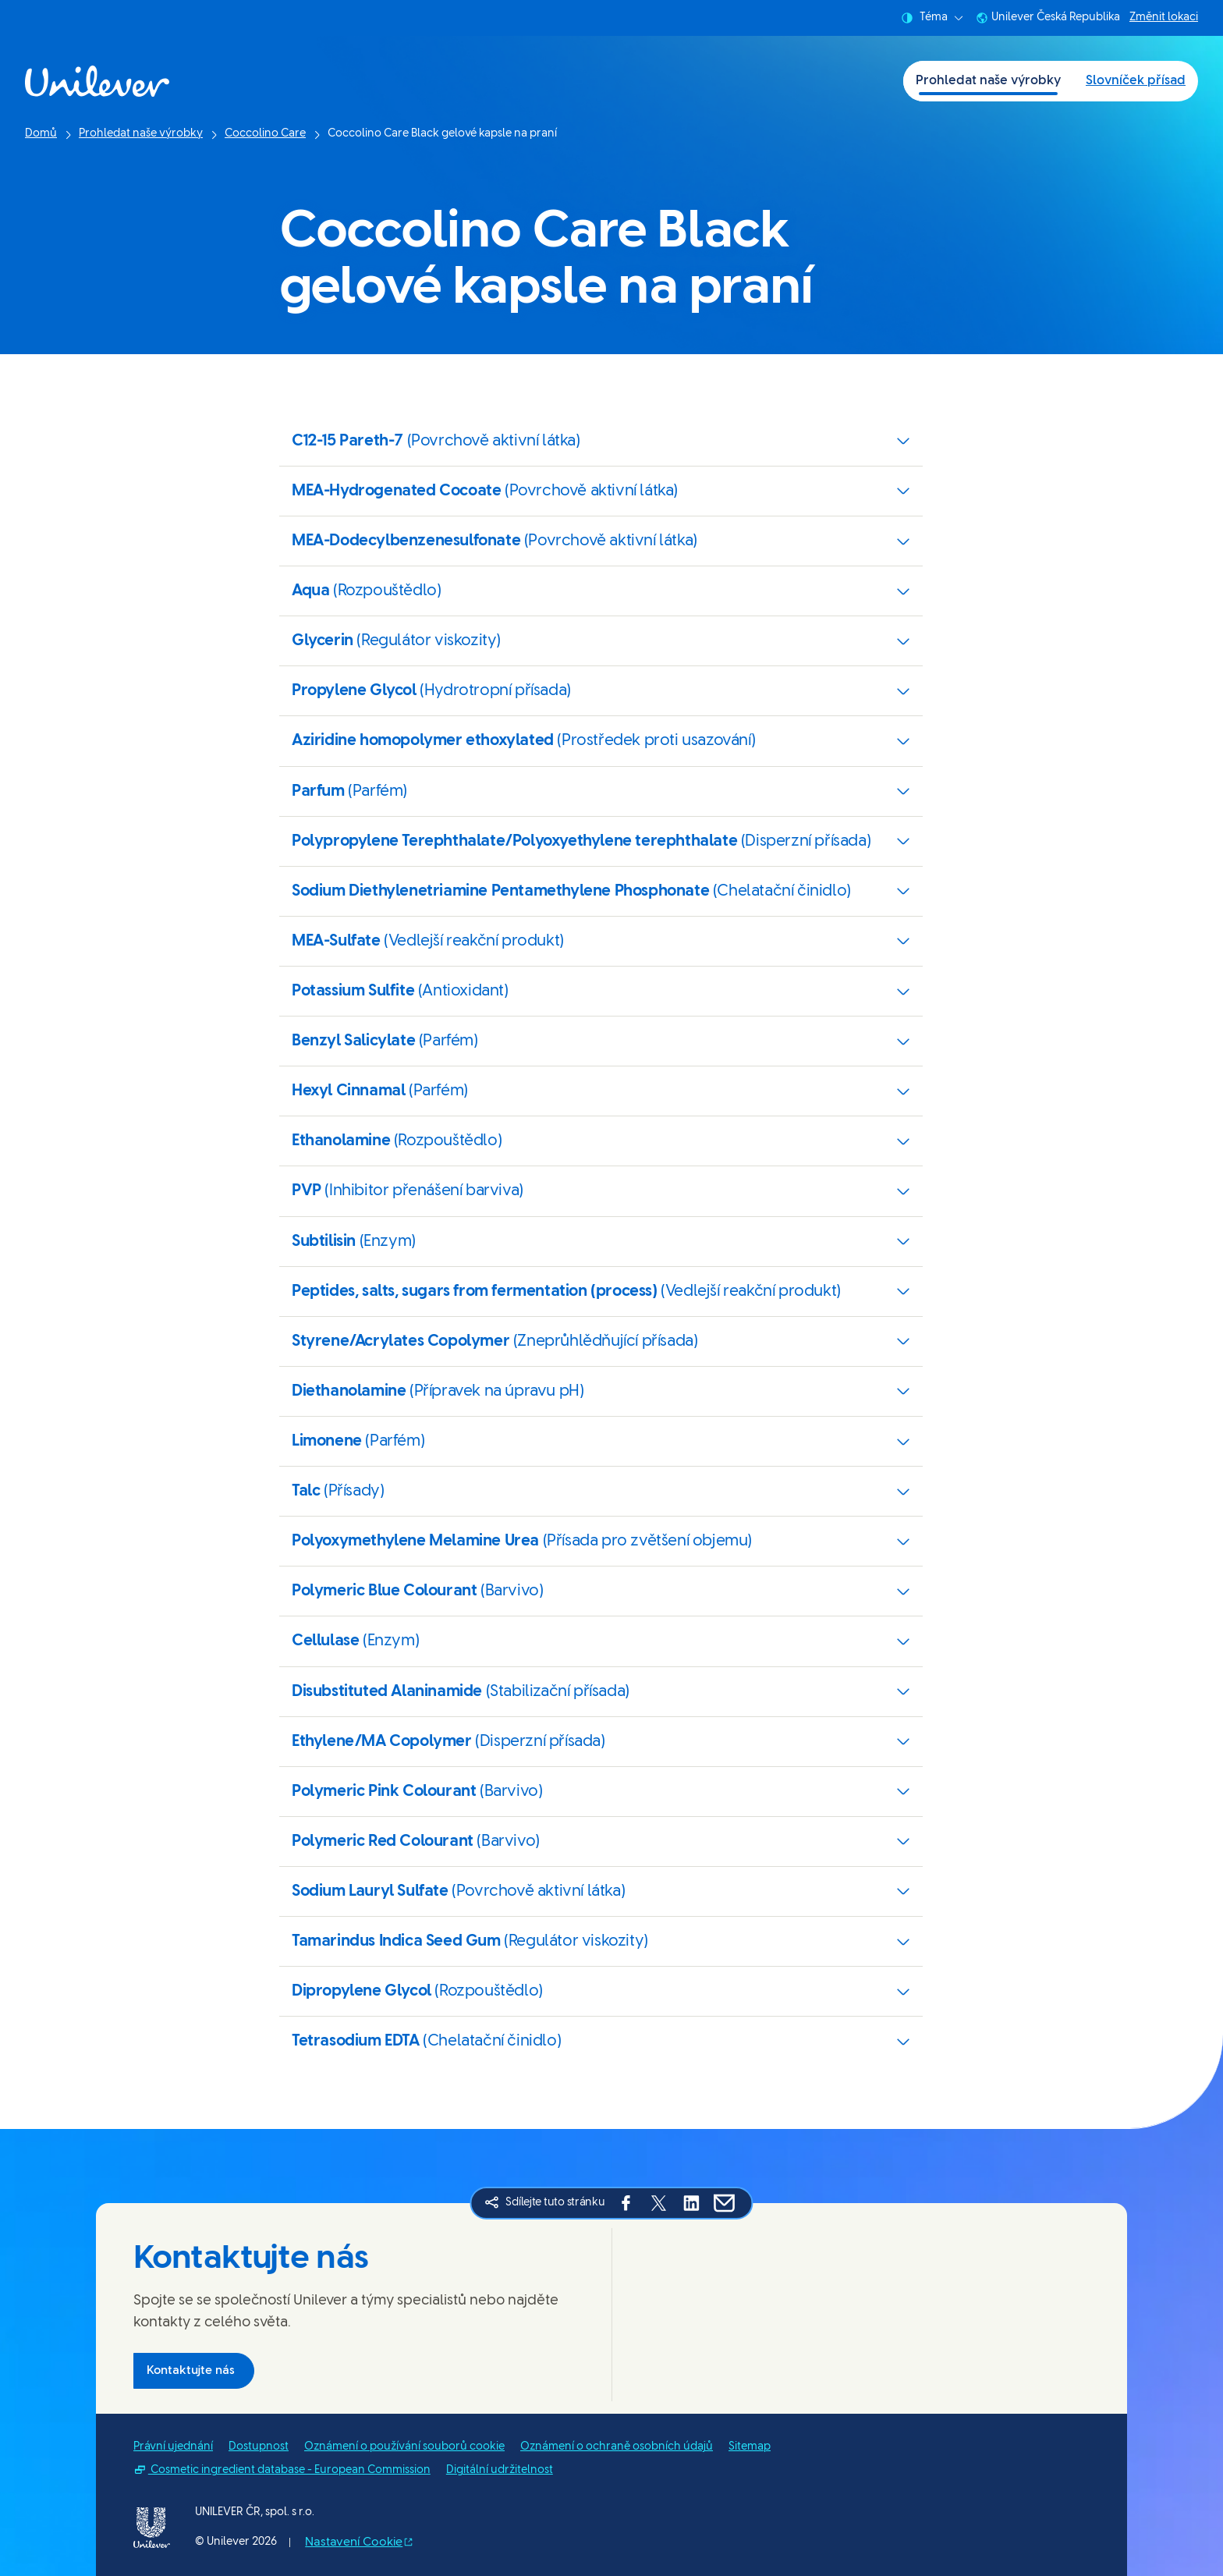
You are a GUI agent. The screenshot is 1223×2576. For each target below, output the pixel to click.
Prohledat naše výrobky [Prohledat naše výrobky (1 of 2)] (988, 80)
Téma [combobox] (932, 18)
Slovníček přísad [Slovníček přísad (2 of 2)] (1136, 80)
